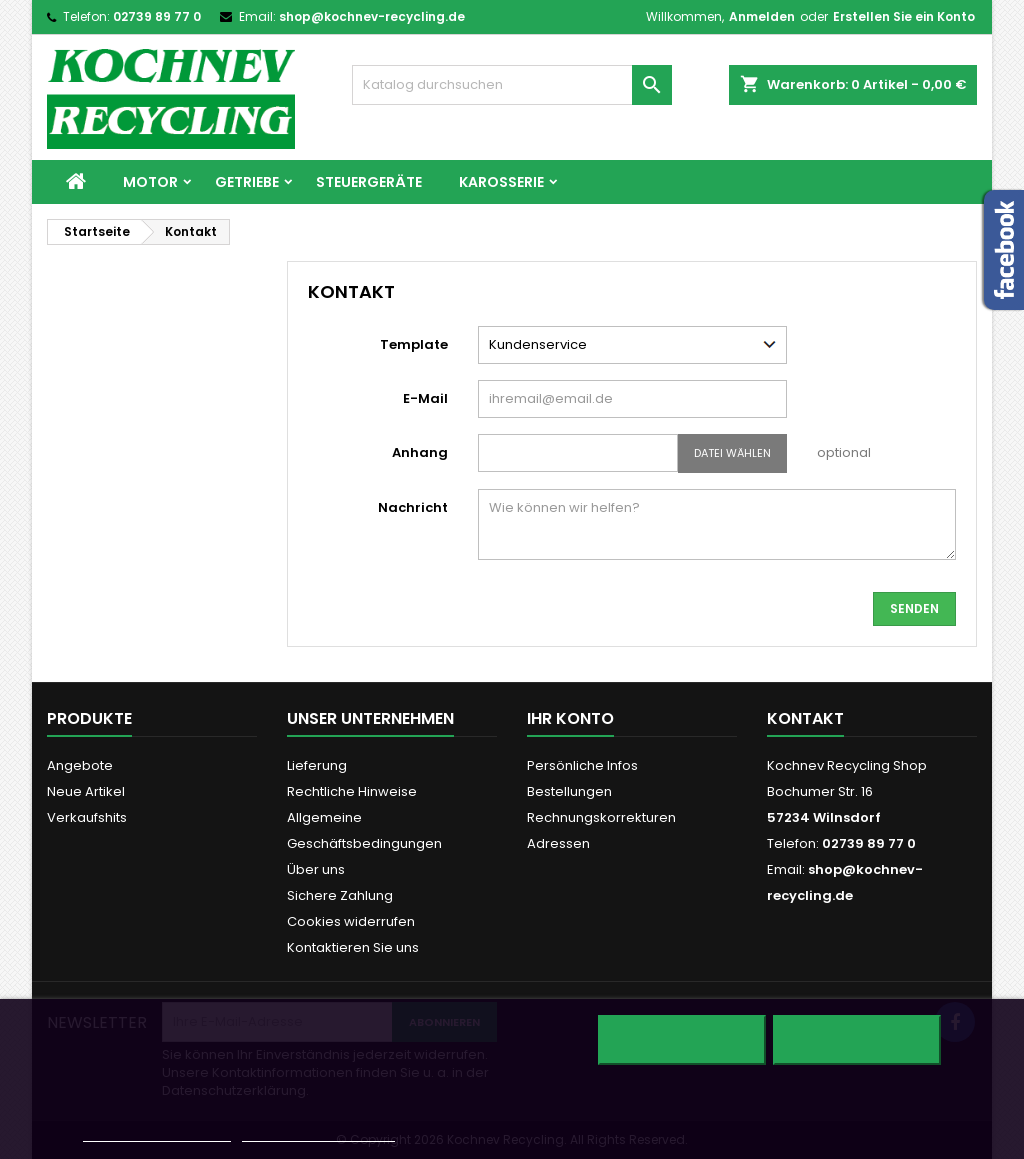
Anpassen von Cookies (318, 1132)
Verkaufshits (87, 817)
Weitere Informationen (156, 1132)
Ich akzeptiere (856, 1040)
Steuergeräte (369, 182)
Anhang (420, 452)
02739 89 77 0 (157, 16)
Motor (150, 182)
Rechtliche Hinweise (352, 791)
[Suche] (512, 85)
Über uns (316, 869)
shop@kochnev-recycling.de (372, 16)
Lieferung (317, 765)
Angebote (80, 765)
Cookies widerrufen (351, 921)
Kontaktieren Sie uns (353, 947)
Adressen (558, 843)
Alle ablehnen (681, 1040)
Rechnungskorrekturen (601, 817)
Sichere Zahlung (340, 895)
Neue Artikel (86, 791)
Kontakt (805, 718)
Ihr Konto (570, 718)
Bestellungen (569, 791)
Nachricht (413, 507)
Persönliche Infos (582, 765)
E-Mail (425, 398)
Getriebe (247, 182)
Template (414, 344)
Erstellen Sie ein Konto (904, 16)
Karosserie (501, 182)
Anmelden (762, 16)
